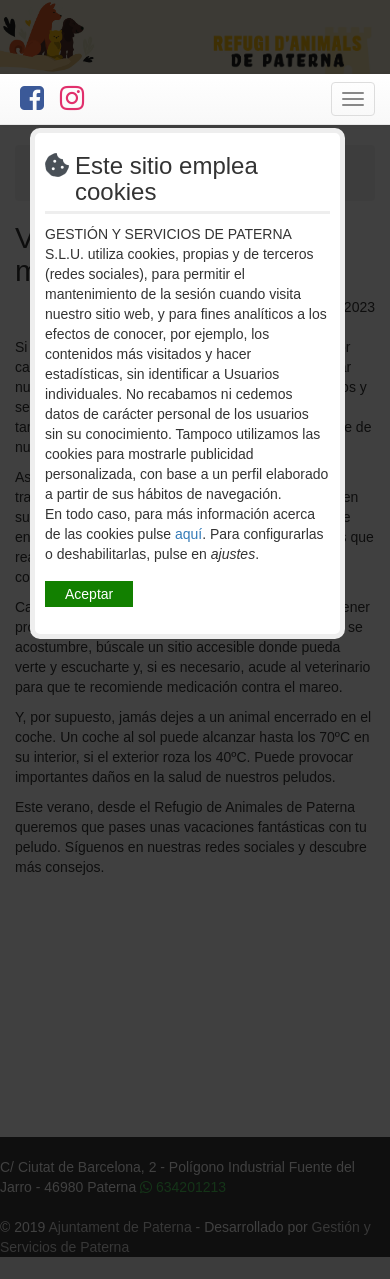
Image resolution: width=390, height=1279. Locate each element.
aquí (188, 534)
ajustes (233, 554)
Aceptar (89, 594)
